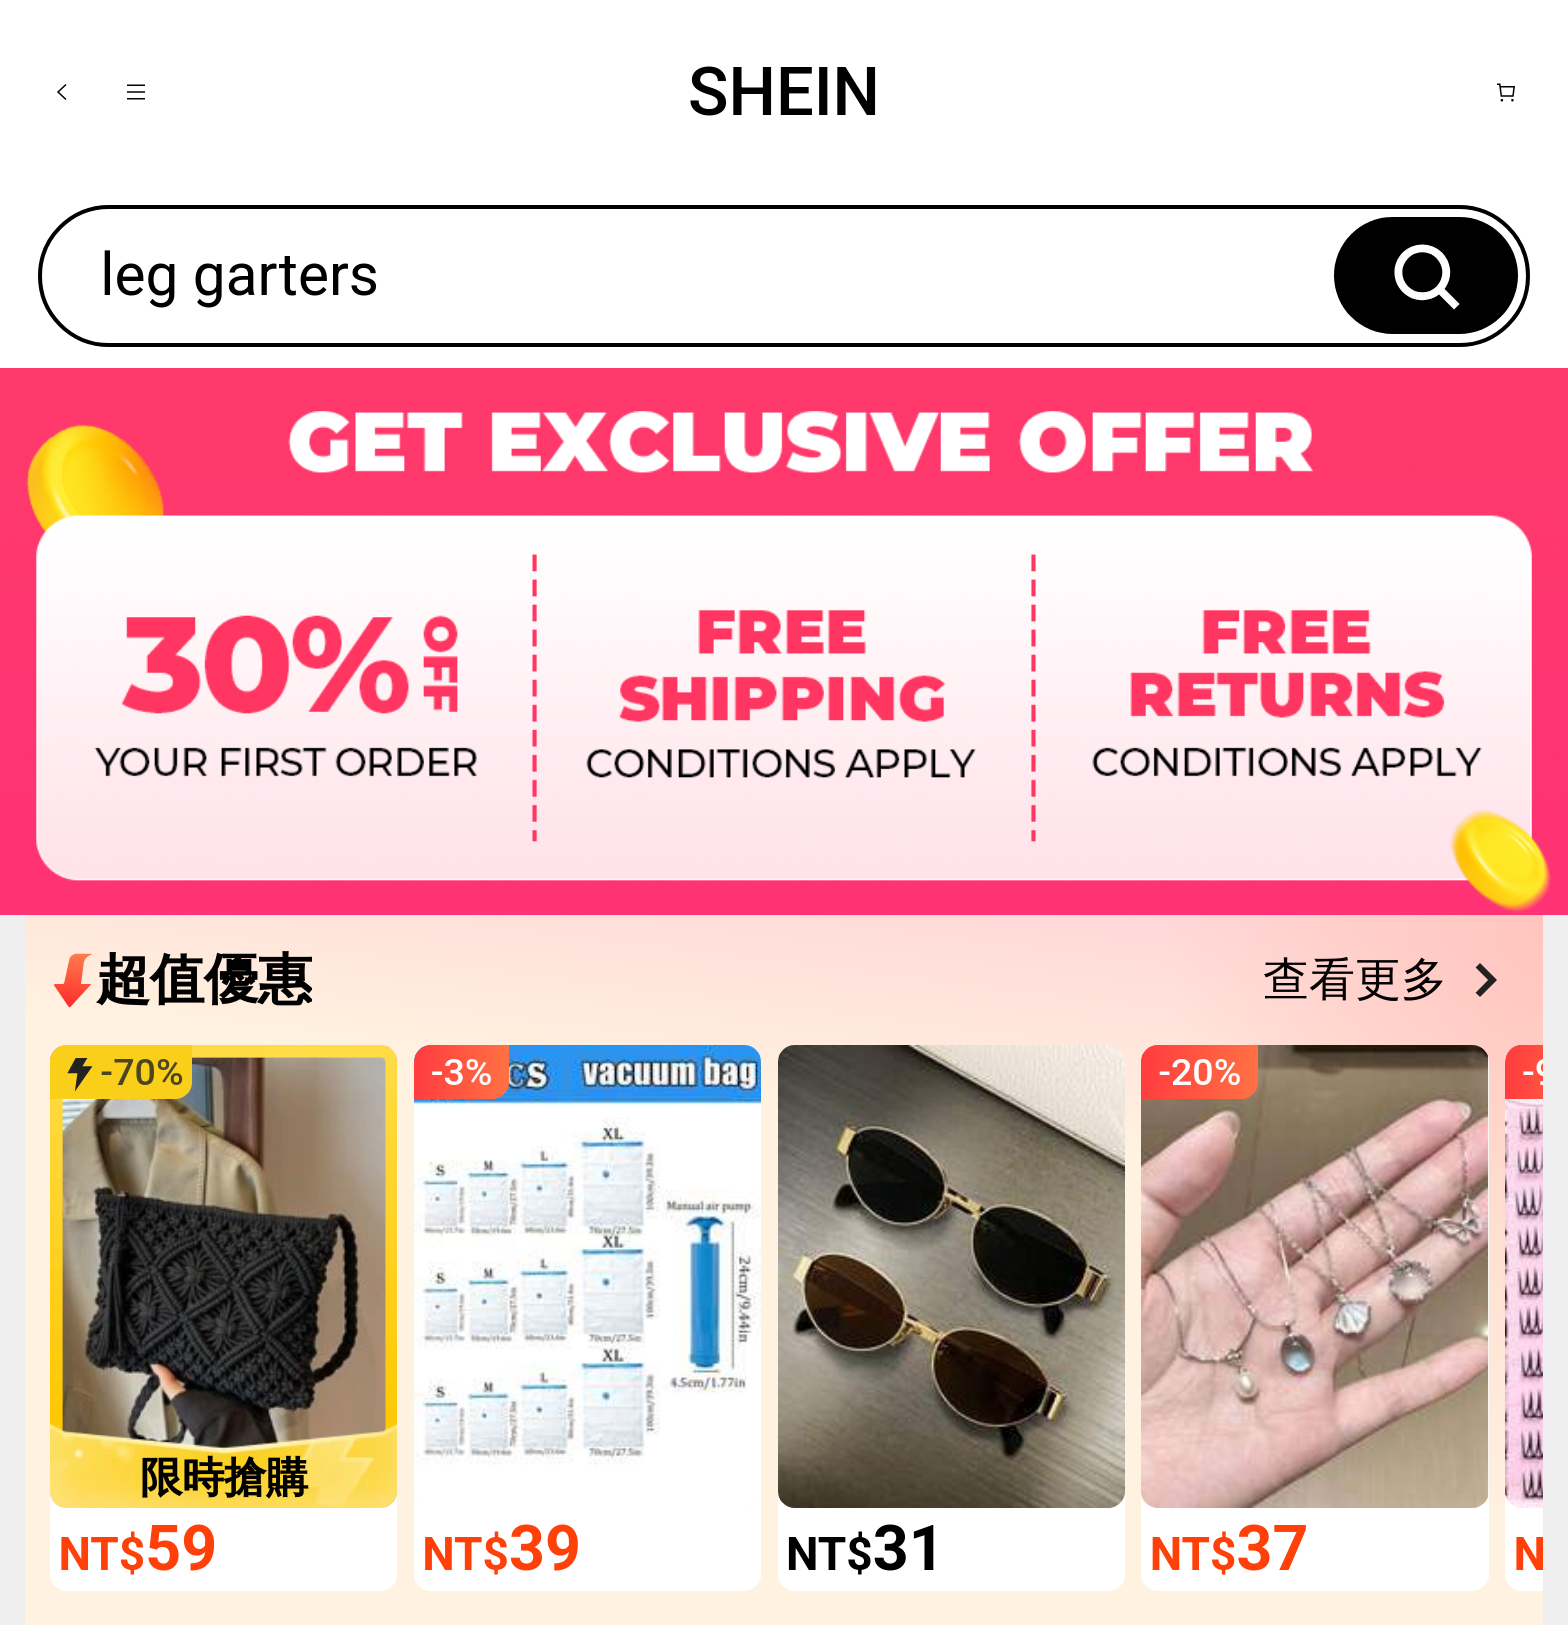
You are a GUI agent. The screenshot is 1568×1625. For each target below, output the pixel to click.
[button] (62, 92)
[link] (223, 1276)
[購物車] (1506, 92)
